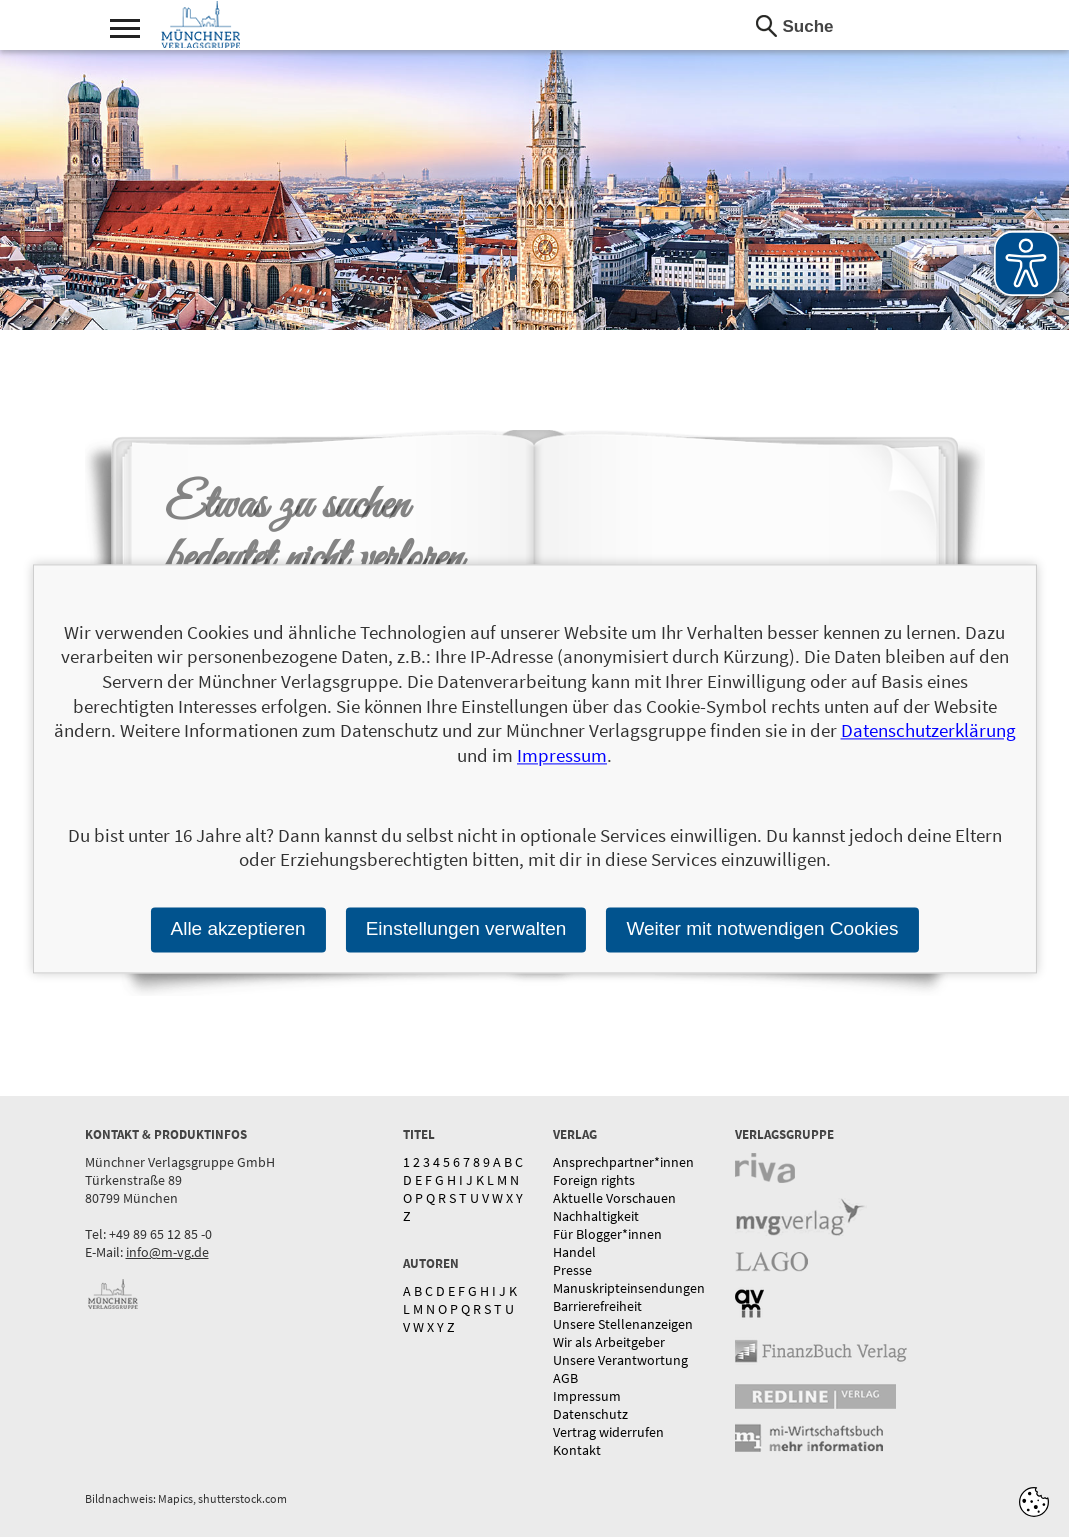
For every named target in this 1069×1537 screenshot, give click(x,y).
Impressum (587, 1396)
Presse (572, 1270)
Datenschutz (590, 1414)
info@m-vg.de (167, 1252)
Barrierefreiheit (597, 1306)
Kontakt (577, 1450)
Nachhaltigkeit (596, 1216)
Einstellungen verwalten (466, 928)
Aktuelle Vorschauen (614, 1198)
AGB (565, 1378)
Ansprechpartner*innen (623, 1162)
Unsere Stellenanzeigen (623, 1324)
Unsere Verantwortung (620, 1360)
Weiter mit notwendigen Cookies (762, 928)
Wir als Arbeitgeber (609, 1342)
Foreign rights (594, 1180)
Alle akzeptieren (237, 928)
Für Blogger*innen (607, 1234)
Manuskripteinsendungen (629, 1288)
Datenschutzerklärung (928, 731)
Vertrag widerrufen (608, 1432)
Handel (574, 1252)
